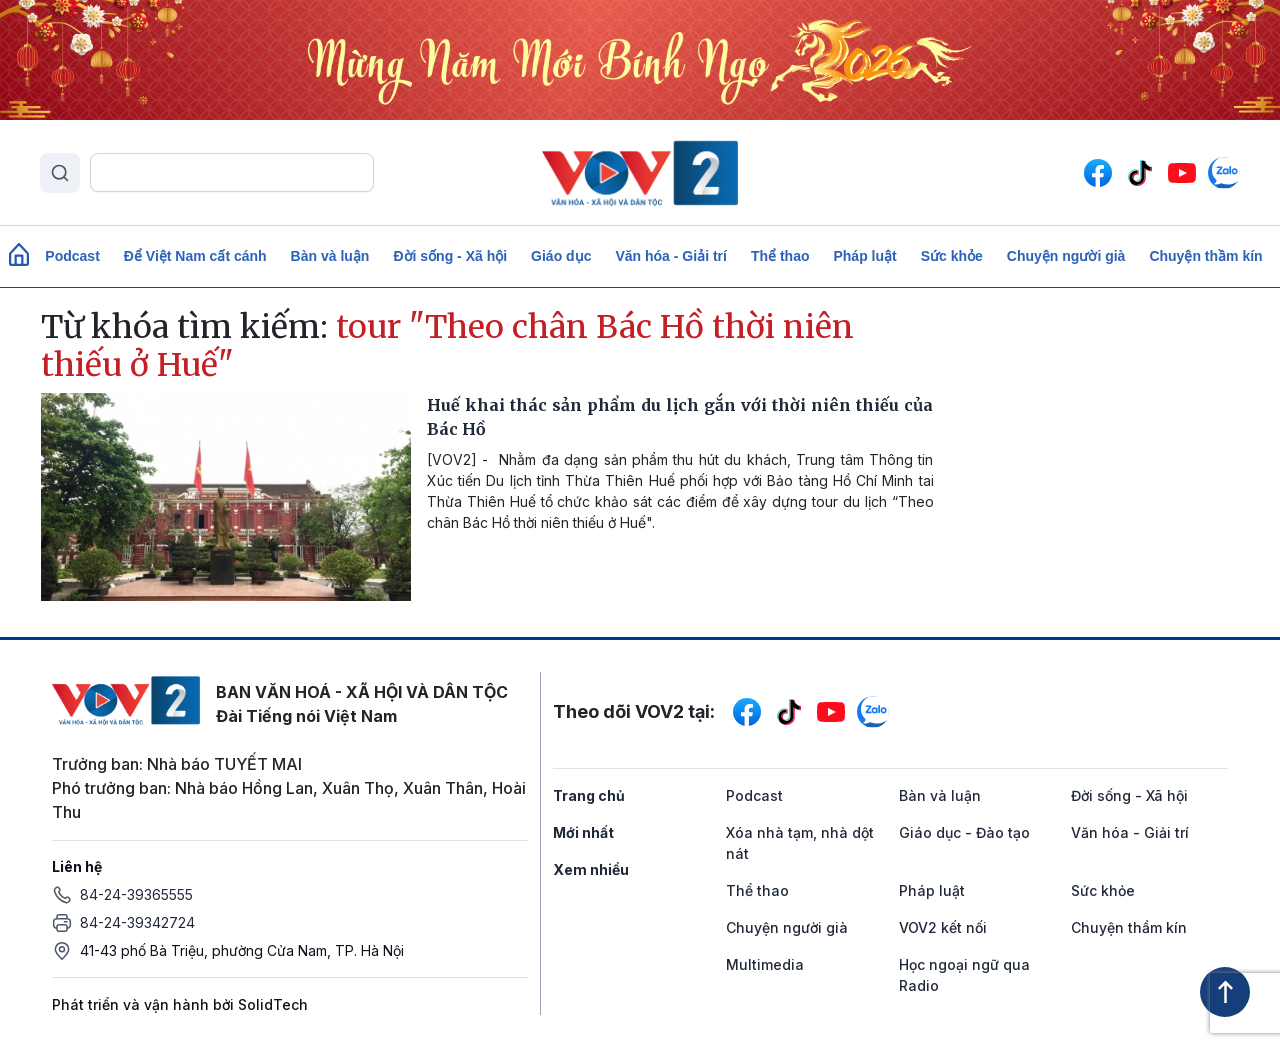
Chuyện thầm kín (1205, 256)
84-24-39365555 (136, 894)
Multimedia (765, 964)
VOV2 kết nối (943, 927)
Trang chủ (589, 795)
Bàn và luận (330, 256)
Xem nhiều (591, 869)
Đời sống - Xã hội (450, 256)
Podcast (72, 256)
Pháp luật (864, 256)
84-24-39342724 (137, 922)
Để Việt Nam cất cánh (195, 256)
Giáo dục (561, 256)
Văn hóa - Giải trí (670, 256)
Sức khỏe (952, 256)
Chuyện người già (1066, 256)
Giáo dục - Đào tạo (964, 832)
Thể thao (780, 256)
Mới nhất (583, 832)
